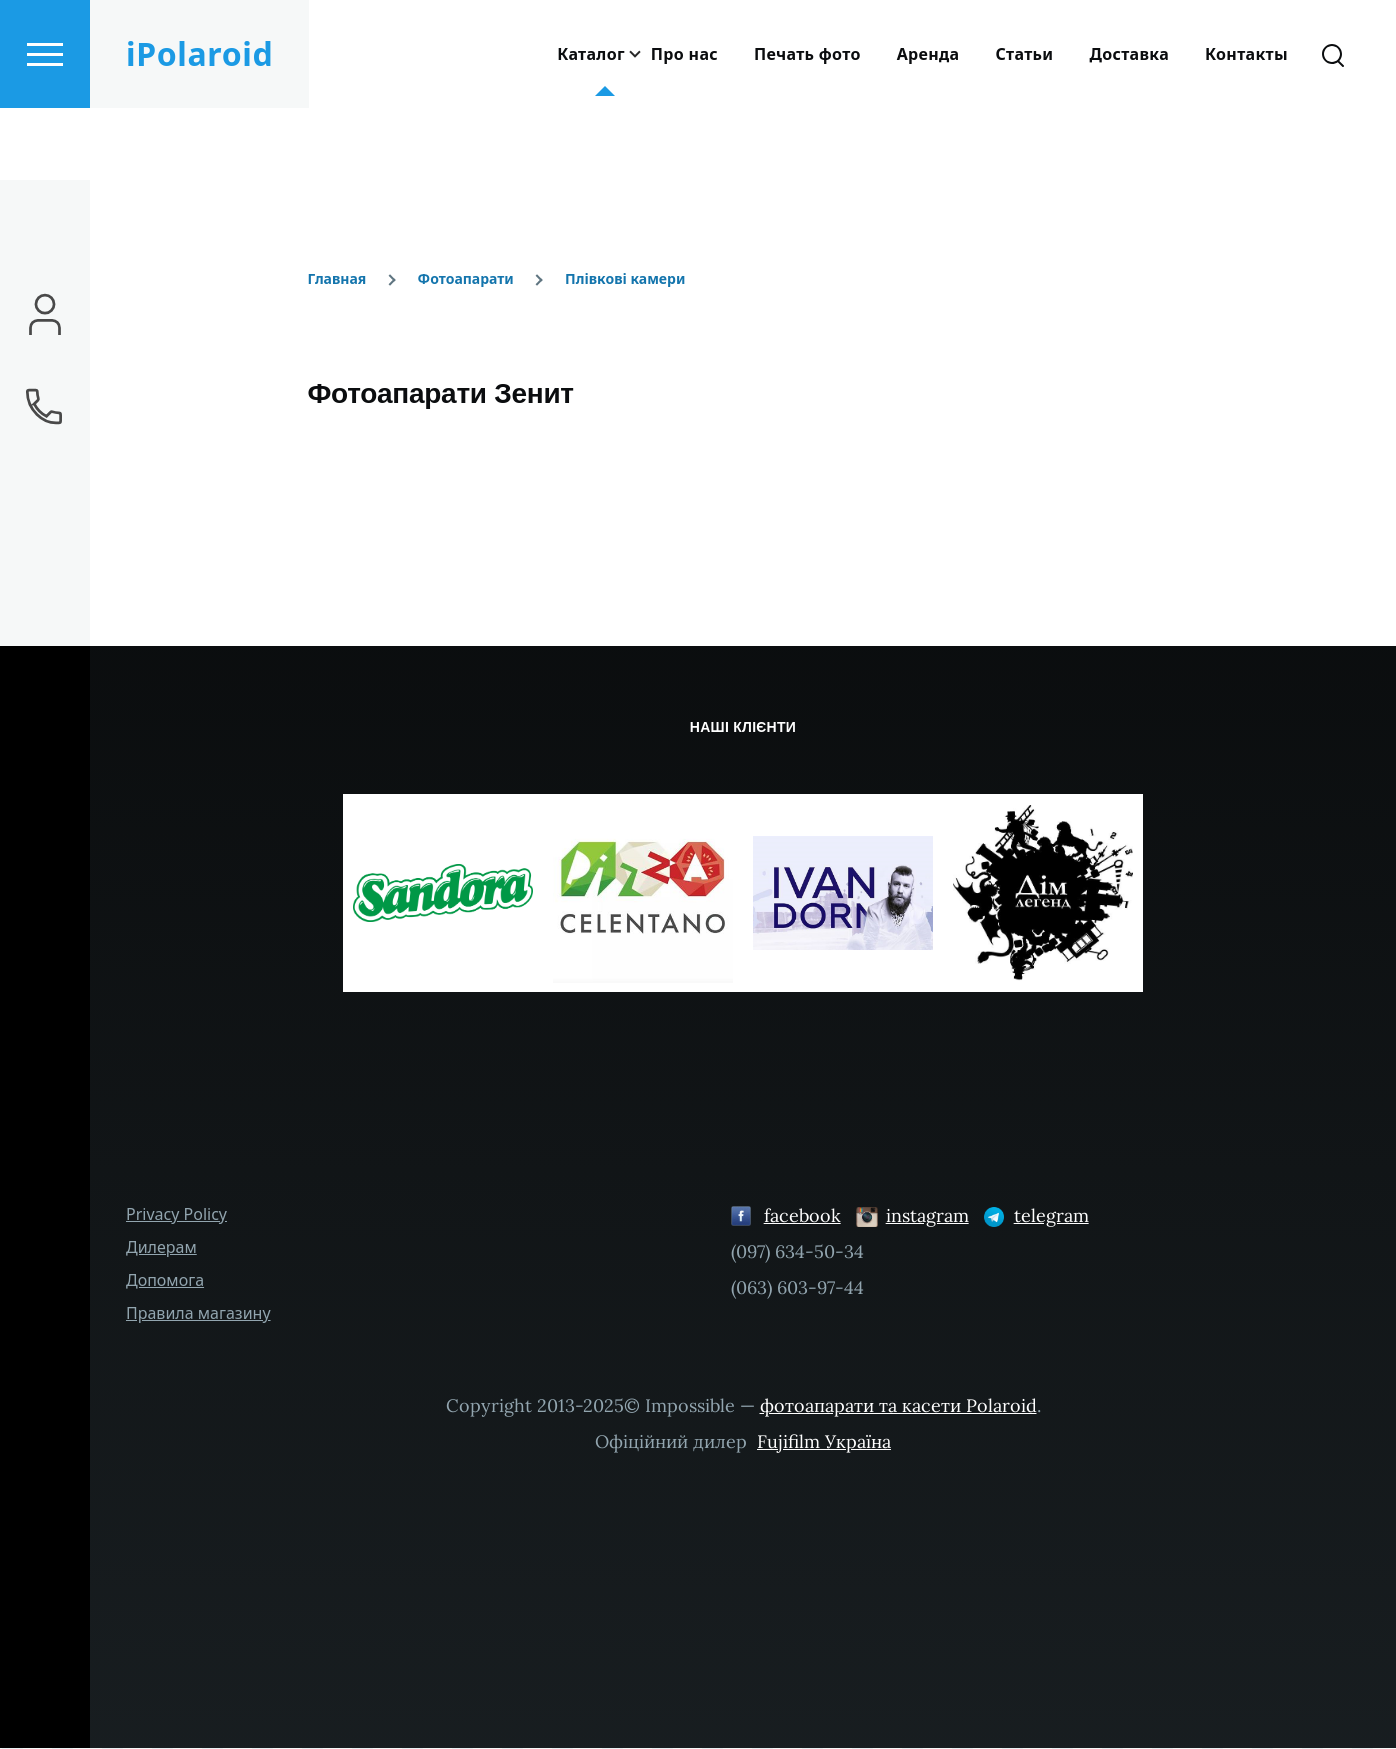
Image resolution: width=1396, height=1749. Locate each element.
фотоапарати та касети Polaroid (898, 1406)
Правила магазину (198, 1314)
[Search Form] (1333, 126)
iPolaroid (199, 125)
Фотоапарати (466, 279)
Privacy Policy (176, 1215)
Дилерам (161, 1248)
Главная (336, 279)
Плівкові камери (625, 279)
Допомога (165, 1281)
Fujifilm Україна (824, 1442)
